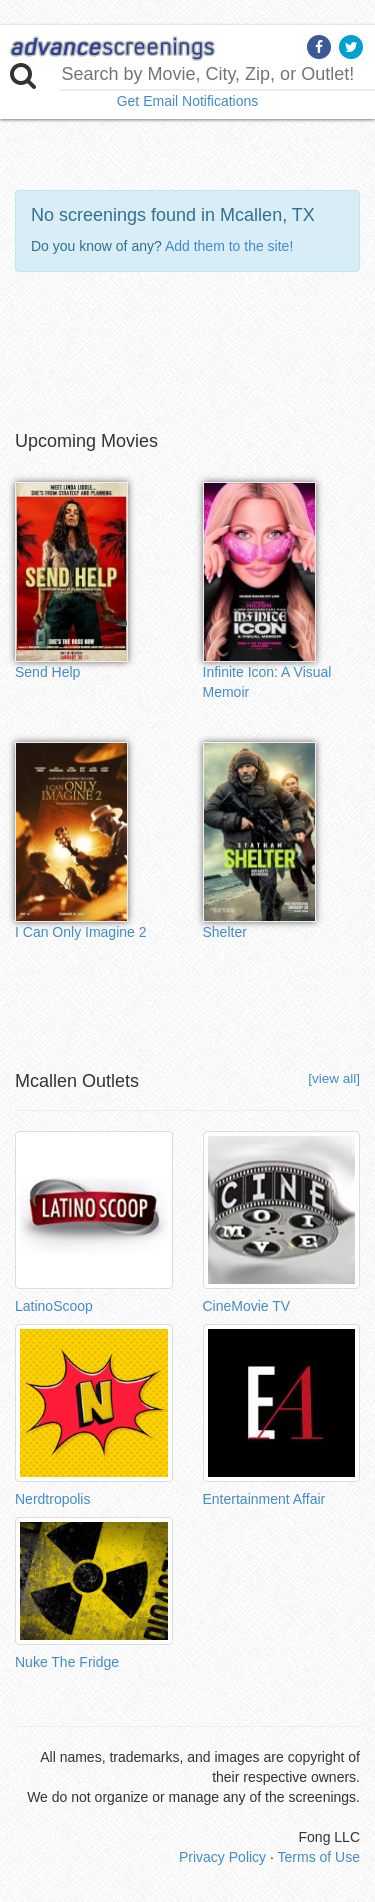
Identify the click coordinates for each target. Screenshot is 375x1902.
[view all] (334, 1078)
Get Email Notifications (188, 101)
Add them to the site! (229, 246)
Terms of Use (319, 1857)
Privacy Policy (222, 1857)
